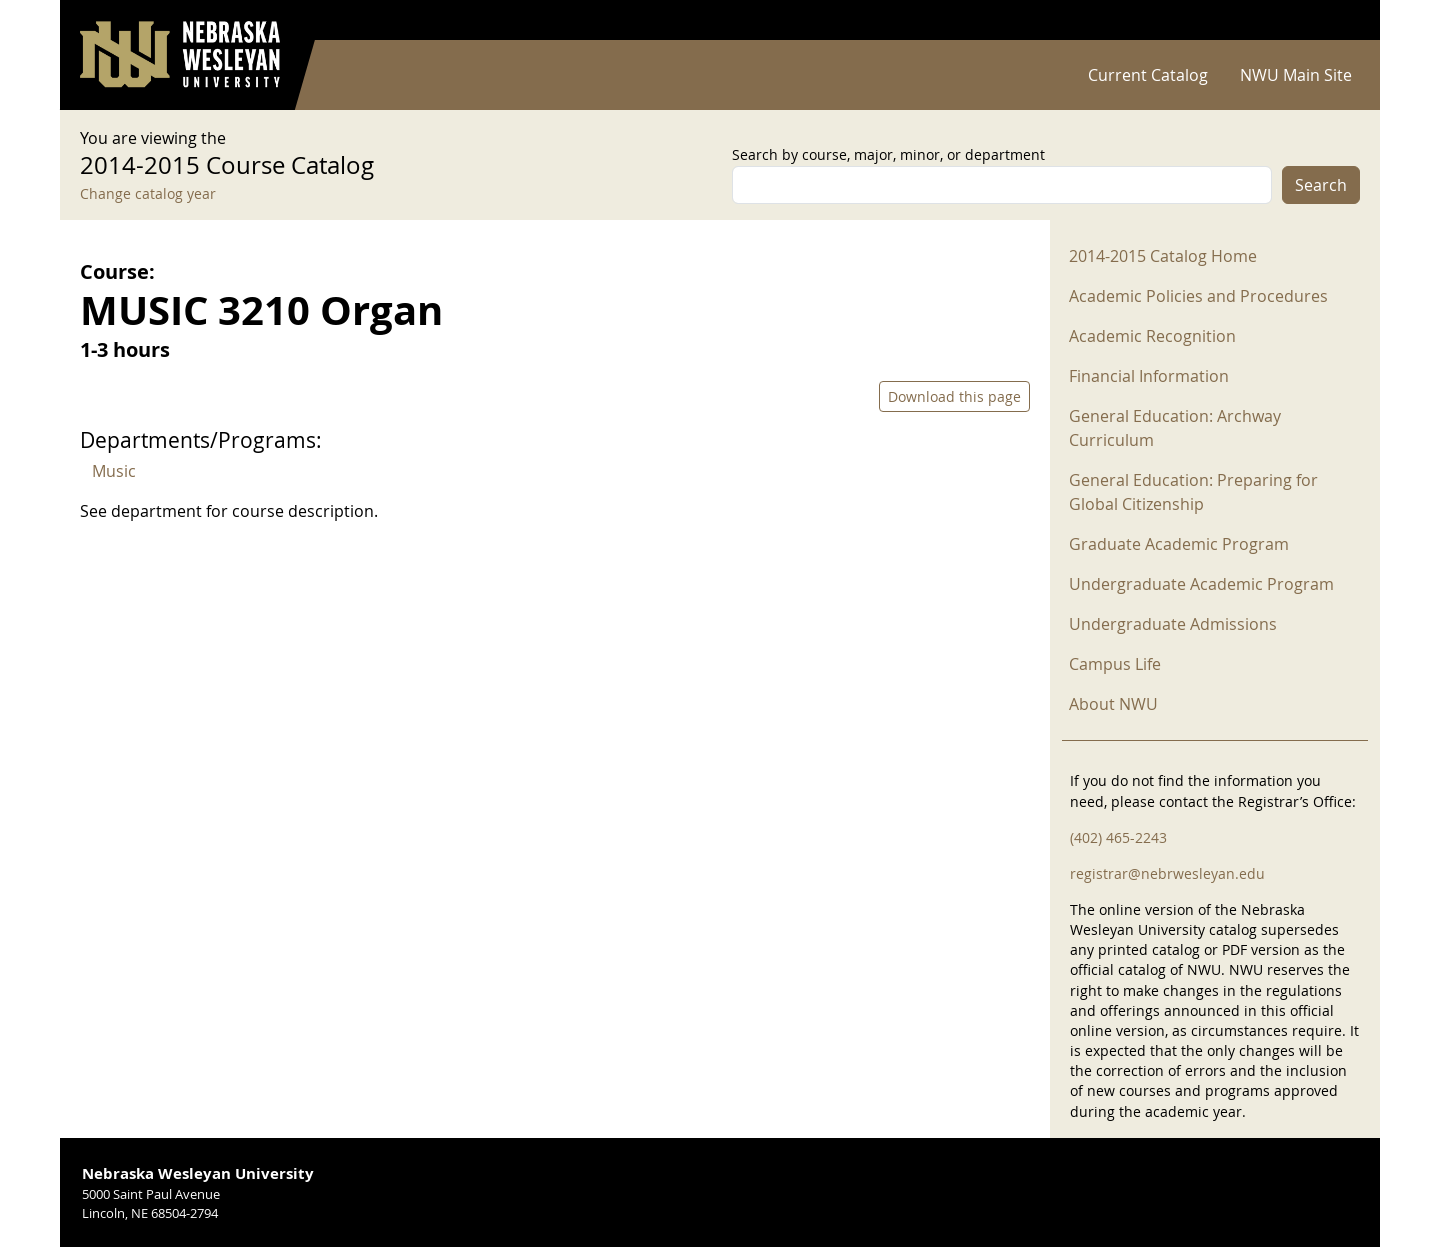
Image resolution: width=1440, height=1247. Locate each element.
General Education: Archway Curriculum (1175, 428)
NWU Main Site (1296, 75)
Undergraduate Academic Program (1201, 584)
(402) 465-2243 (1118, 837)
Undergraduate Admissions (1173, 624)
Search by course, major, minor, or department (888, 154)
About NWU (1113, 704)
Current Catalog (1148, 75)
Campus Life (1115, 664)
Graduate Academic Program (1179, 544)
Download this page (954, 396)
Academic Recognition (1152, 336)
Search (1321, 185)
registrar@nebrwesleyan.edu (1167, 873)
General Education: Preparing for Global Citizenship (1193, 492)
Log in (1334, 20)
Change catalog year (148, 193)
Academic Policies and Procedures (1198, 296)
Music (114, 471)
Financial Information (1149, 376)
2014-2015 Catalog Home (1163, 256)
